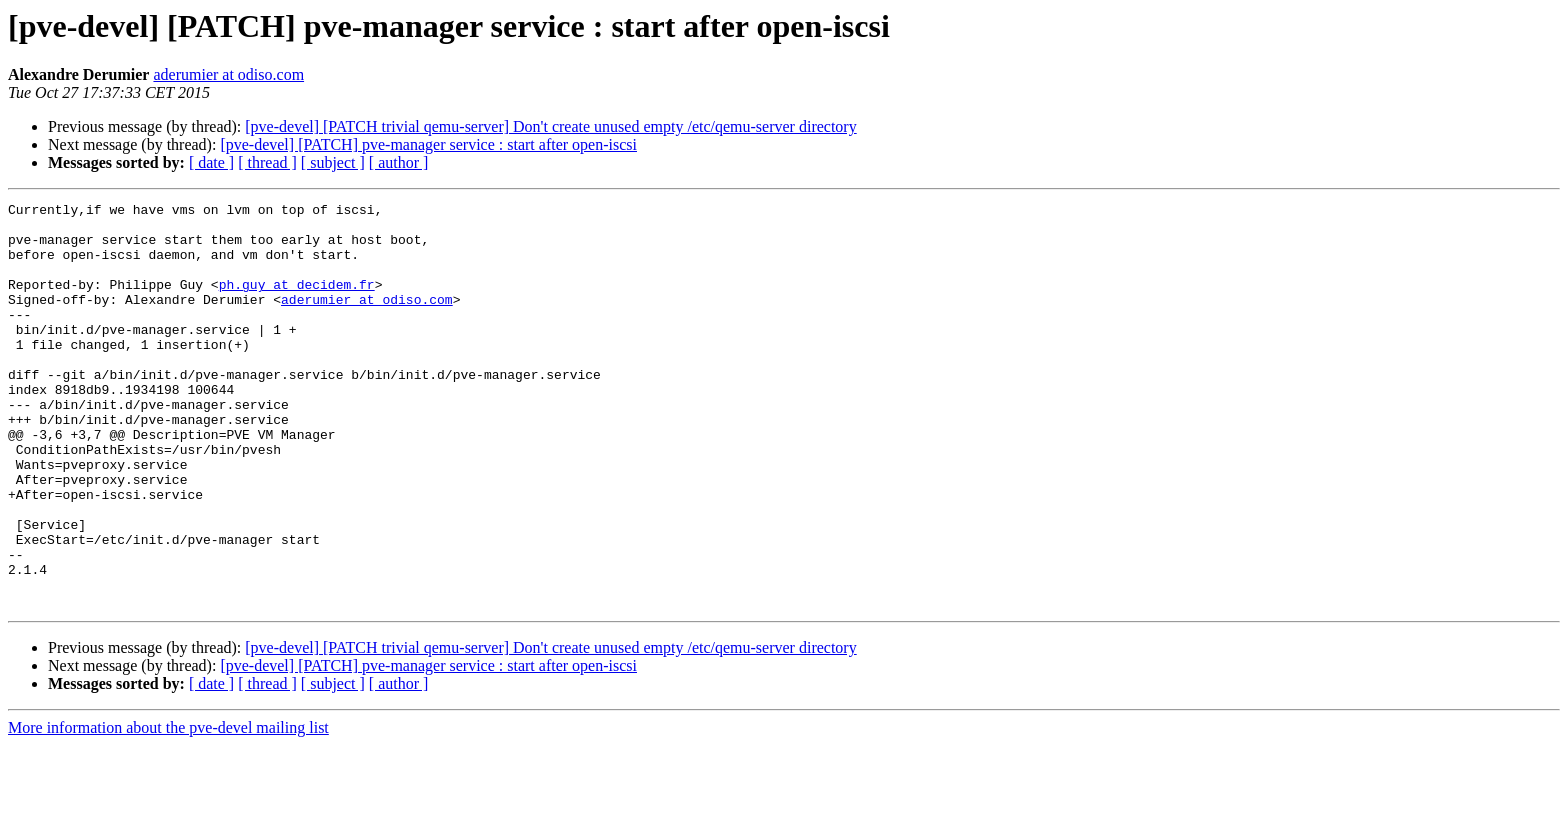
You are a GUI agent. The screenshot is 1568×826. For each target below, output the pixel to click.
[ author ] (399, 162)
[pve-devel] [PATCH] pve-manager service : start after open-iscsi (428, 144)
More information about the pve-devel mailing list (168, 808)
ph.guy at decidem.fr (297, 302)
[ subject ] (333, 162)
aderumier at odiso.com (228, 74)
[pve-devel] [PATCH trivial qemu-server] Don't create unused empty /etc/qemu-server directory (550, 126)
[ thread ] (267, 162)
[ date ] (211, 162)
